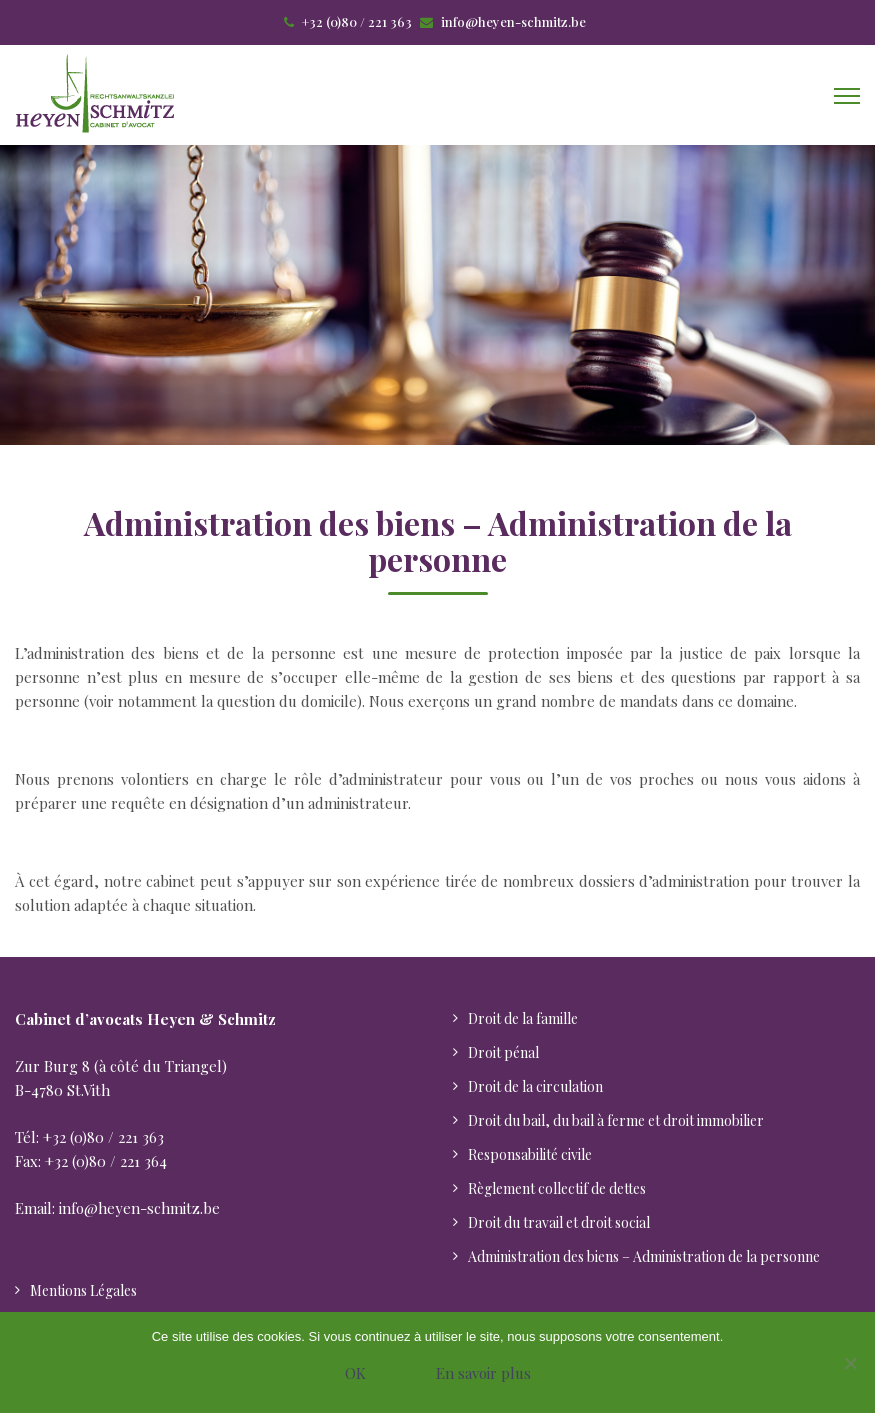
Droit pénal (503, 1052)
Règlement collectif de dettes (557, 1188)
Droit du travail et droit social (559, 1222)
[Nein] (850, 1363)
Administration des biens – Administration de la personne (644, 1256)
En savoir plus (483, 1373)
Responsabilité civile (530, 1154)
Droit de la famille (523, 1018)
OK (355, 1373)
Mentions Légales (83, 1290)
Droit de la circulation (535, 1086)
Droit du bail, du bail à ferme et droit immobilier (616, 1120)
